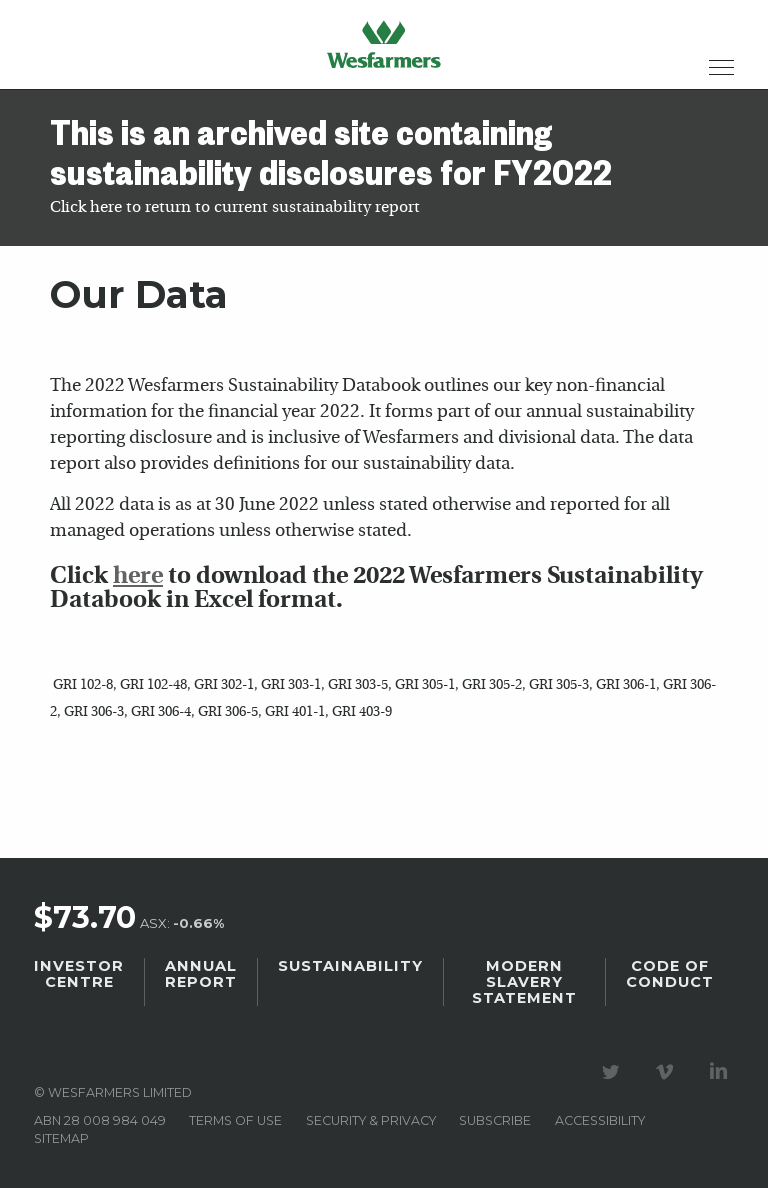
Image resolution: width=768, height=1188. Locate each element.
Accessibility (600, 1120)
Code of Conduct (670, 974)
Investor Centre (79, 974)
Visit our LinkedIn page (722, 1072)
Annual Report (201, 974)
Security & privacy (371, 1120)
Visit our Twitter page (614, 1072)
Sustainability (350, 966)
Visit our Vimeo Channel (668, 1072)
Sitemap (61, 1138)
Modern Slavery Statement (524, 982)
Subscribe (495, 1120)
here (138, 577)
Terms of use (235, 1120)
